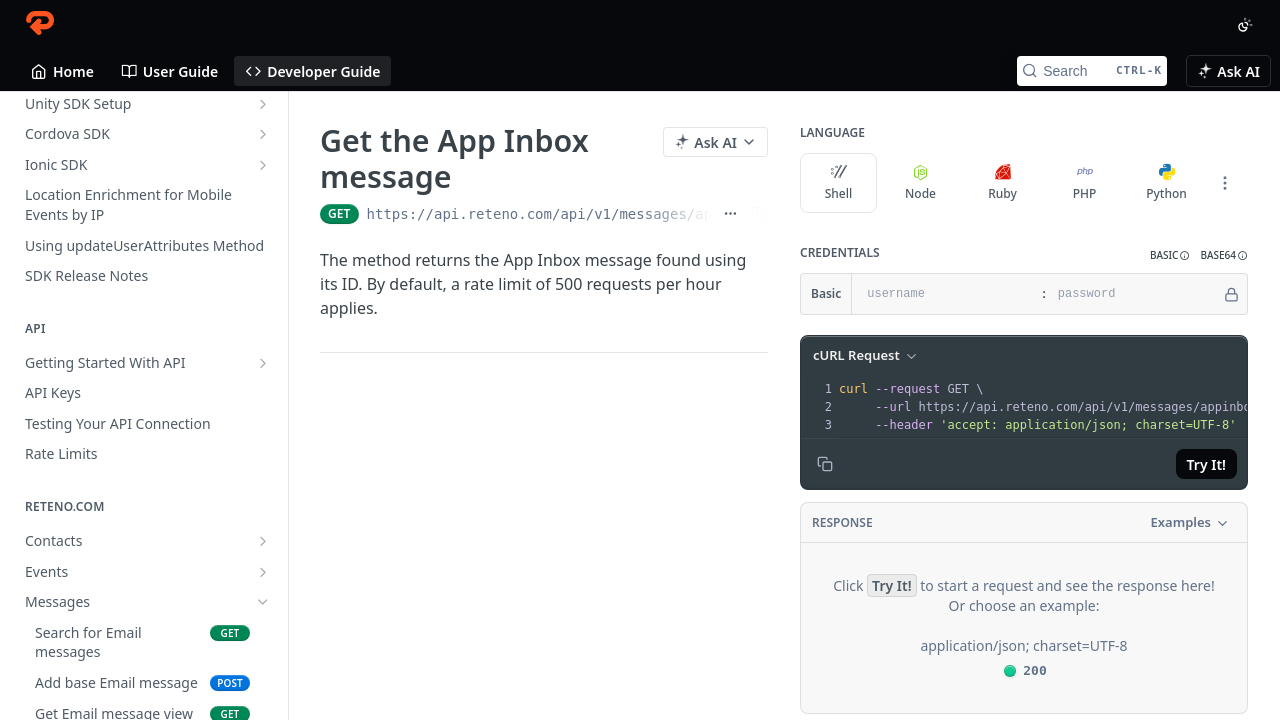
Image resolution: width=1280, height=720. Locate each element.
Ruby (1002, 183)
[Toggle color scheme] (1245, 25)
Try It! (1206, 464)
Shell (839, 183)
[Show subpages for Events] (263, 572)
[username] (943, 294)
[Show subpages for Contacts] (263, 541)
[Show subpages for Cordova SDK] (263, 134)
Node (920, 183)
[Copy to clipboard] (825, 464)
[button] (1170, 255)
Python (1166, 183)
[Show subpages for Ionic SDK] (263, 165)
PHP (1085, 183)
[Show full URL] (730, 214)
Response (842, 522)
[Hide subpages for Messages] (263, 602)
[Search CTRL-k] (1092, 71)
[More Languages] (1225, 183)
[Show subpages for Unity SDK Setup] (263, 104)
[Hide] (1231, 294)
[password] (1134, 294)
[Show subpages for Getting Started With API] (263, 363)
